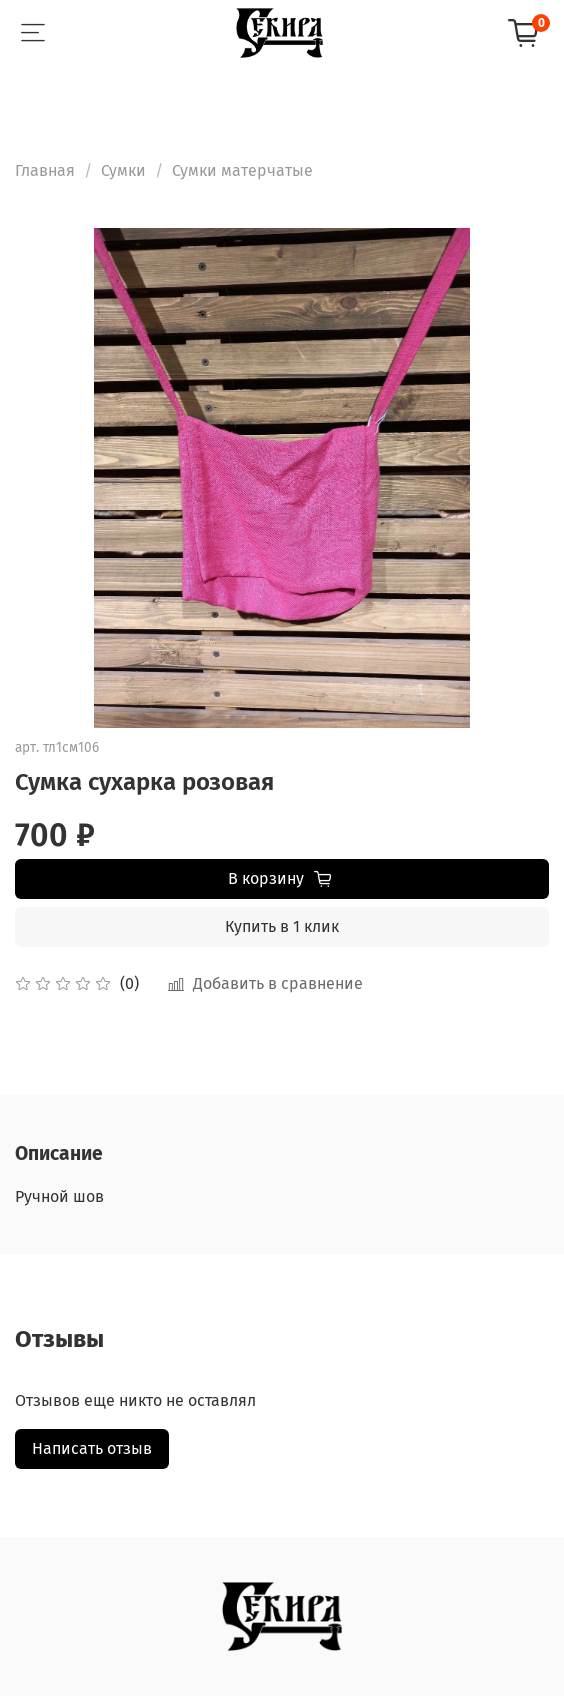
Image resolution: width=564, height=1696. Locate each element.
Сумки (123, 170)
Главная (45, 170)
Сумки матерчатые (242, 170)
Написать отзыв (92, 1448)
